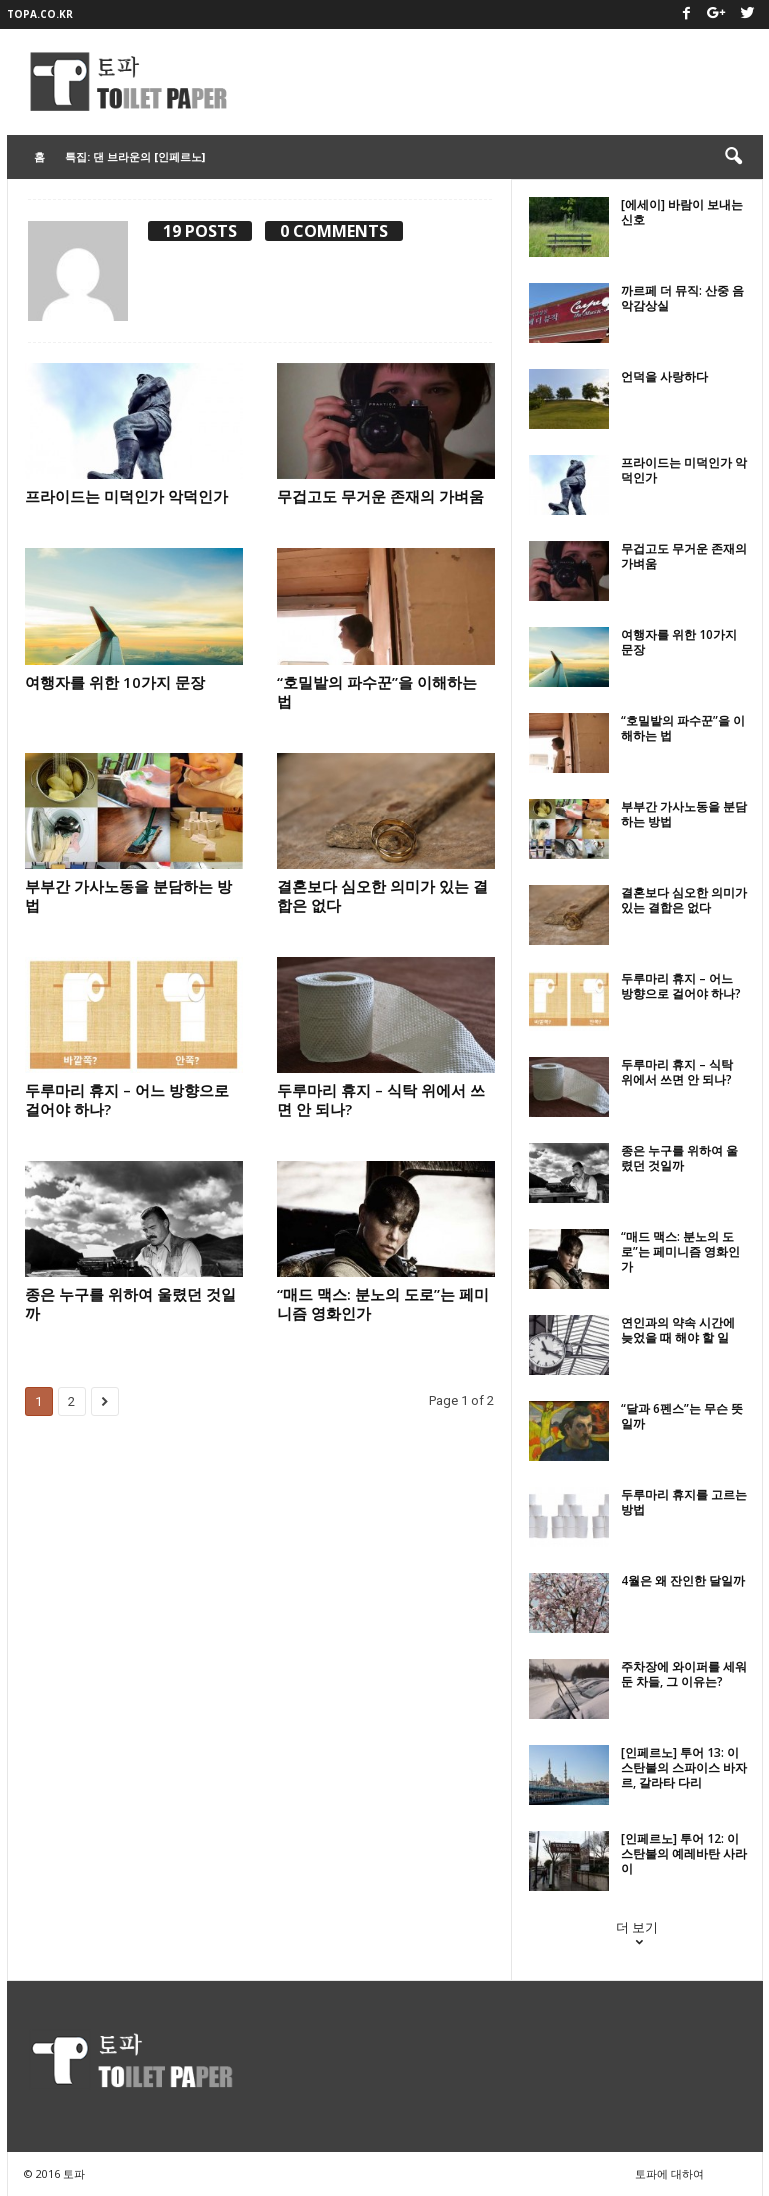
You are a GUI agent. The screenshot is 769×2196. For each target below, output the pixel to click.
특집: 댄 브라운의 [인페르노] (135, 156)
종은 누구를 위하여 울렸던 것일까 (130, 1303)
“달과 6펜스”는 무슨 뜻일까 (682, 1416)
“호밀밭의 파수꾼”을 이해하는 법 (377, 691)
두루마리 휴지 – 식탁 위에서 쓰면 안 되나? (381, 1099)
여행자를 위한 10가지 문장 (115, 682)
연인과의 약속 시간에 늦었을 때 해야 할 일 (678, 1330)
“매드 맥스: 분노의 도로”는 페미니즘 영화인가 (383, 1303)
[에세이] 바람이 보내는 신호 (682, 212)
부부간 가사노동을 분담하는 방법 (128, 895)
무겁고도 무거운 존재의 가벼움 (380, 496)
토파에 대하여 (669, 2173)
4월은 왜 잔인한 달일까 (683, 1580)
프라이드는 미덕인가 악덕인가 (126, 496)
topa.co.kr (40, 14)
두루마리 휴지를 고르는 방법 (684, 1502)
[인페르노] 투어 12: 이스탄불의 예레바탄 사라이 (684, 1853)
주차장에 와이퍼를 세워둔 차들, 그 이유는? (684, 1674)
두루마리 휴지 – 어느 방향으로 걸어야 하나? (127, 1099)
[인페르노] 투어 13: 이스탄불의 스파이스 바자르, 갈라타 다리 (684, 1767)
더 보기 (637, 1936)
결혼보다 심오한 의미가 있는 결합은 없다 (382, 895)
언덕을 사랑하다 (664, 376)
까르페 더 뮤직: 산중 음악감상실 (682, 298)
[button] (733, 157)
